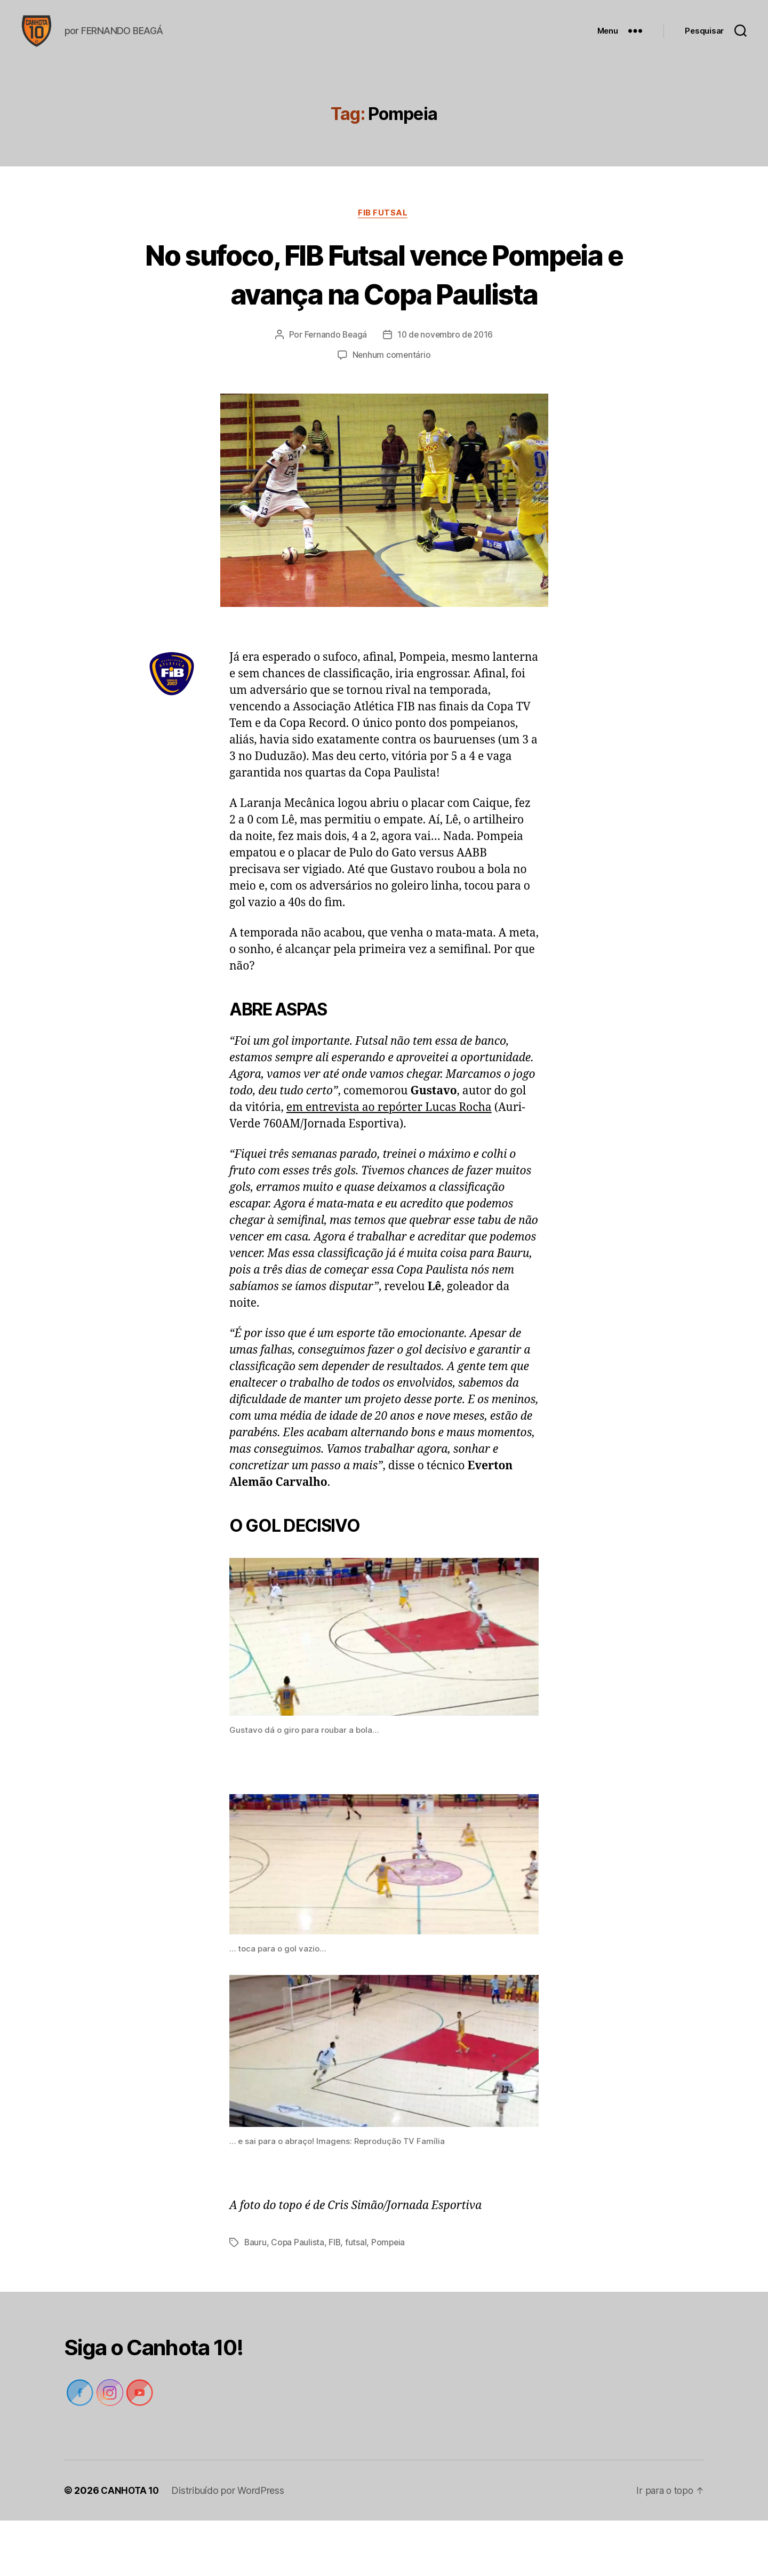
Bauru (255, 2298)
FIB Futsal (384, 230)
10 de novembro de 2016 (445, 391)
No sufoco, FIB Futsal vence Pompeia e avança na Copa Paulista (384, 309)
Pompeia (390, 2298)
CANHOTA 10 (131, 2545)
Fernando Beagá (334, 391)
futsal (357, 2298)
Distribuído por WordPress (230, 2545)
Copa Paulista (298, 2298)
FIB (336, 2298)
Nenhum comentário (391, 411)
